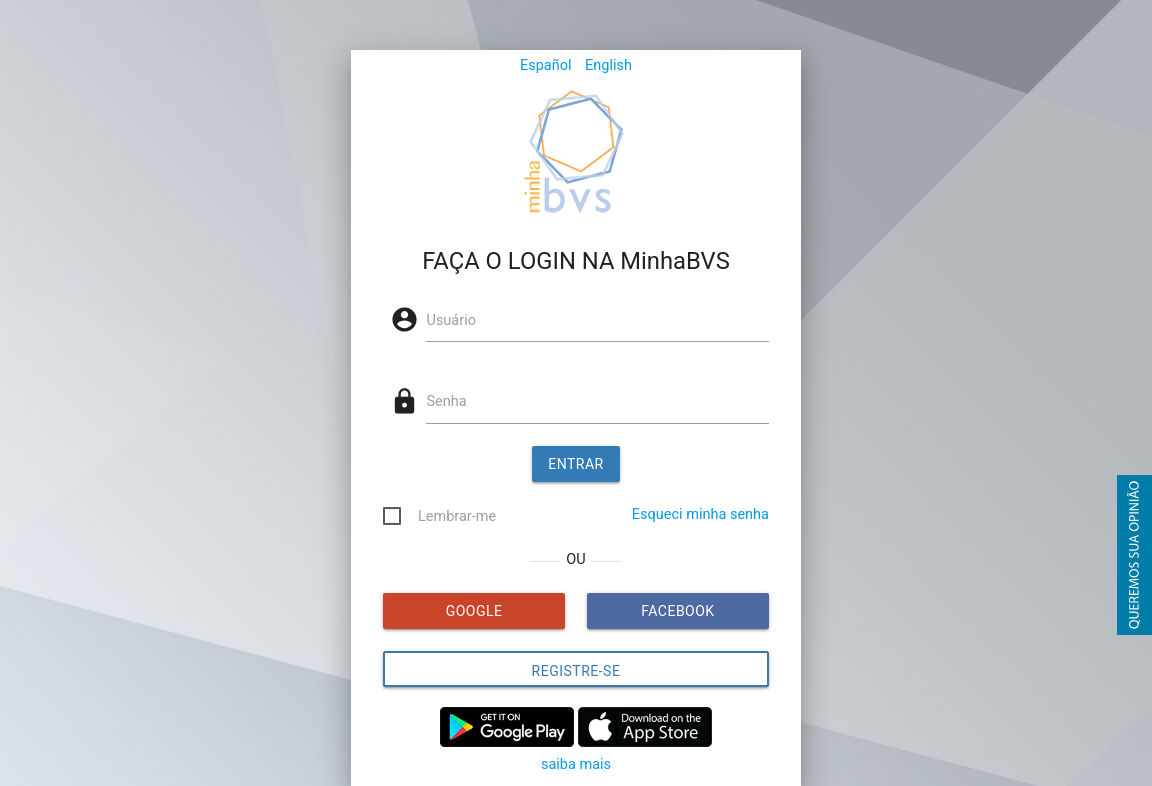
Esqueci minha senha (700, 514)
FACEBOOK (677, 611)
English (608, 65)
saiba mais (576, 764)
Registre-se (576, 671)
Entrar (576, 464)
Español (546, 65)
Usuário (450, 320)
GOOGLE (474, 611)
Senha (446, 401)
